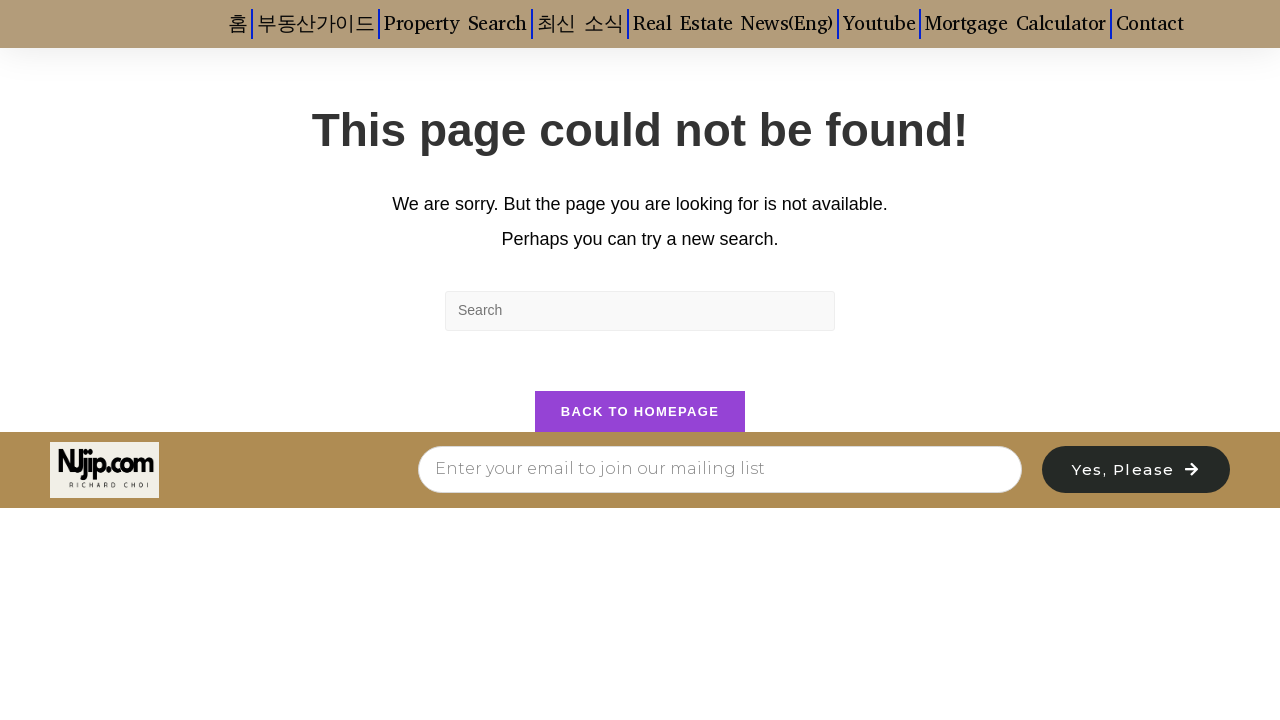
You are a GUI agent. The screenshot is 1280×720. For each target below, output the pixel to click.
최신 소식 (580, 23)
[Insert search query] (640, 311)
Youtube (879, 23)
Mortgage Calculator (1015, 23)
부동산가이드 (315, 23)
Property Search (455, 23)
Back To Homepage (640, 411)
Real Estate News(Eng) (733, 23)
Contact (1150, 23)
